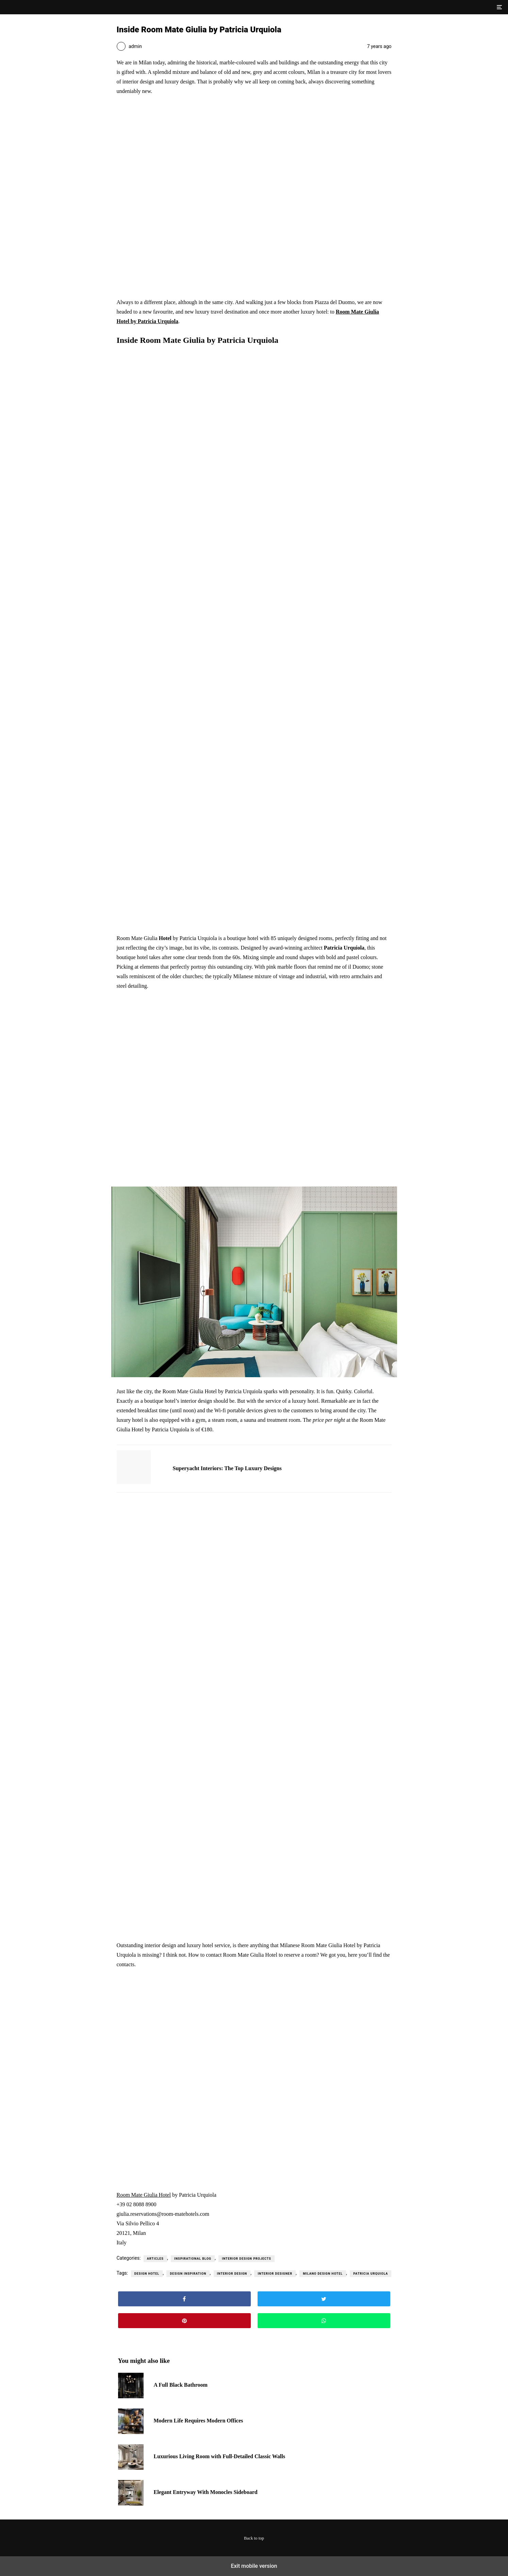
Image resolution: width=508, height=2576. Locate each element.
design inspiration (188, 2273)
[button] (184, 2298)
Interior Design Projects (246, 2258)
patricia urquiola (370, 2273)
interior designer (275, 2273)
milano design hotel (323, 2273)
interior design (232, 2273)
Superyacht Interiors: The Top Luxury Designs (227, 1468)
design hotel (147, 2273)
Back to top (254, 2538)
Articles (155, 2258)
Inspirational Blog (192, 2258)
